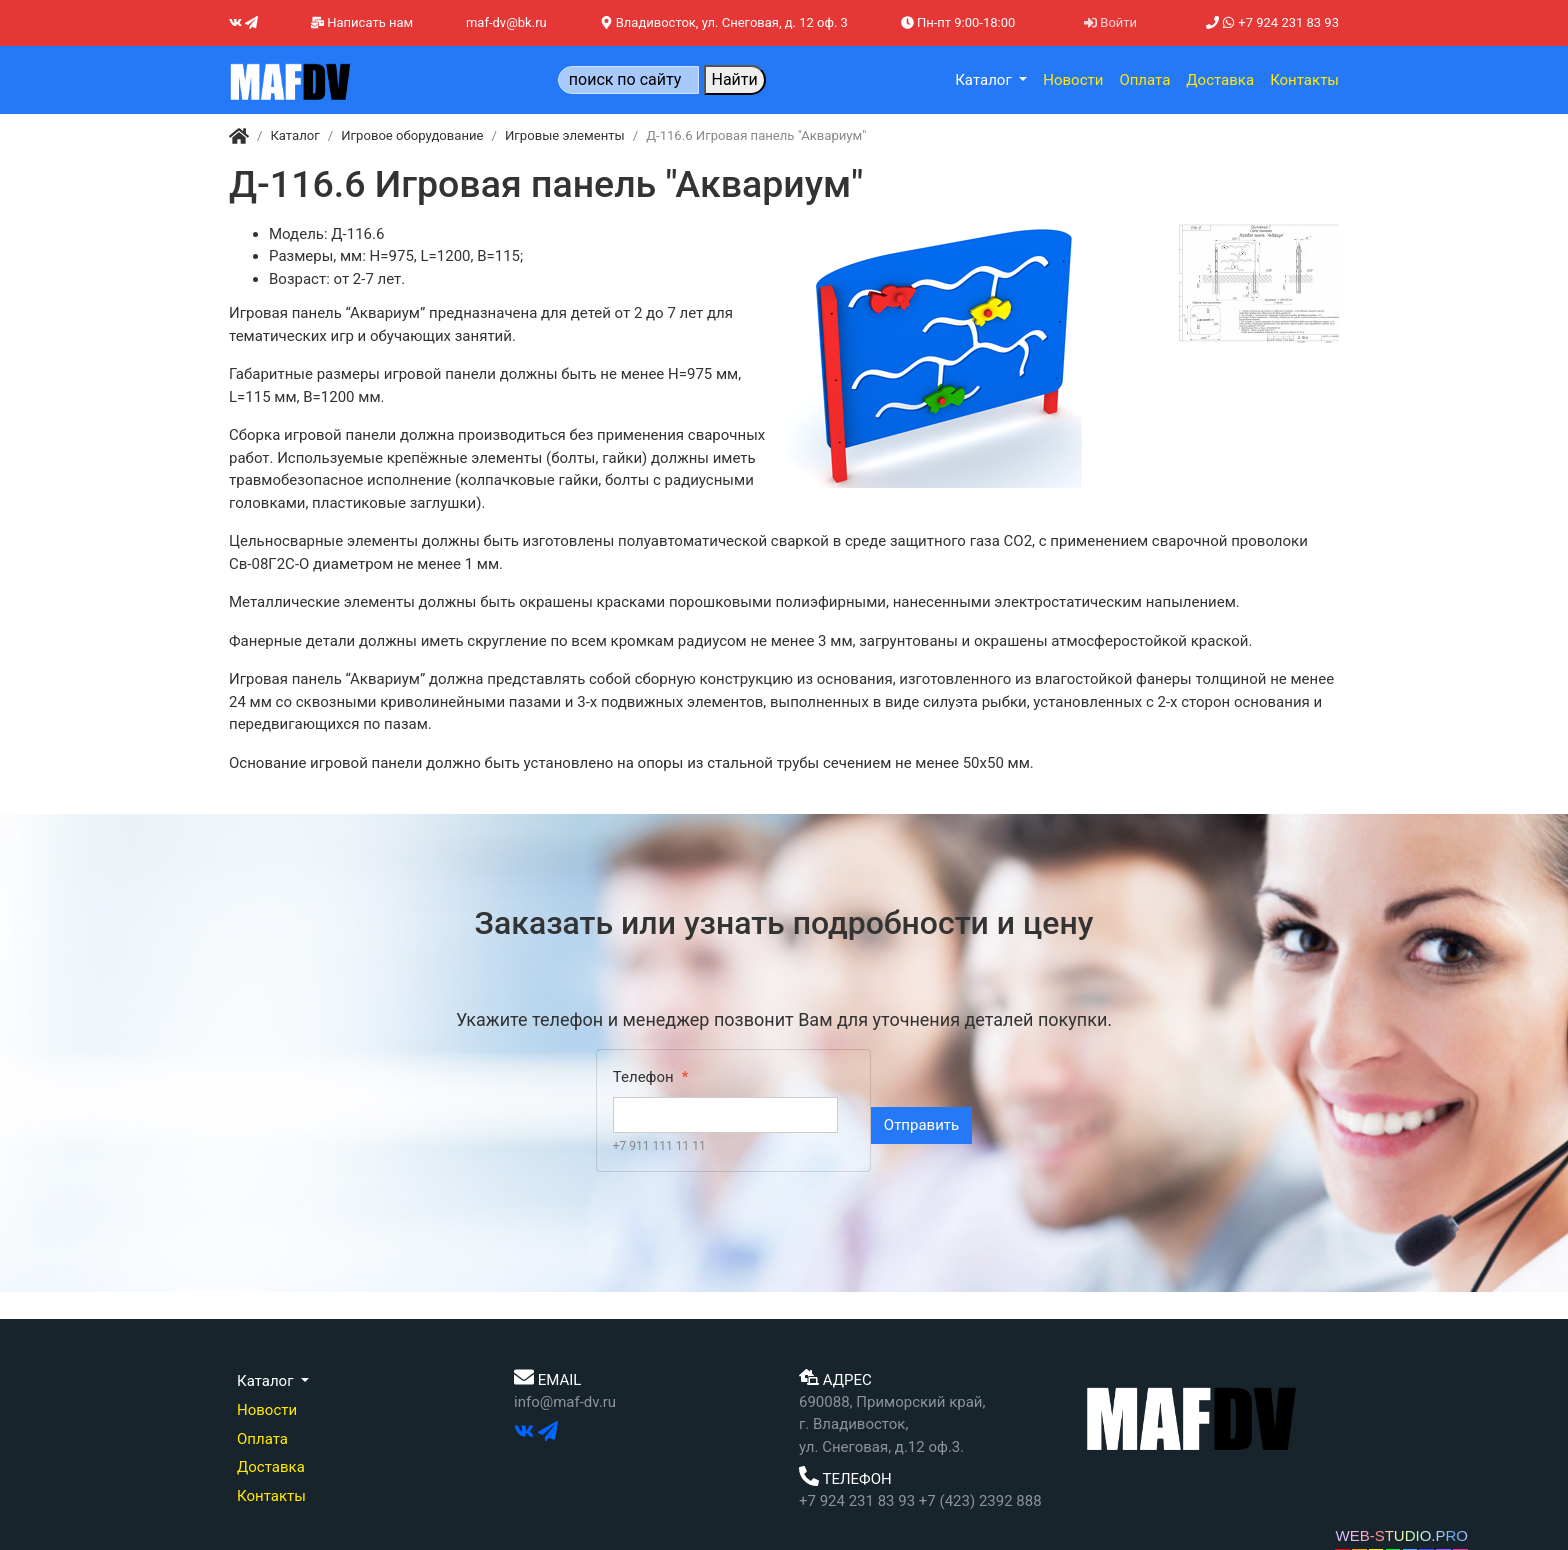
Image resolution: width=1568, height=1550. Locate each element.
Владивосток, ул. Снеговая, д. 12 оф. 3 (724, 22)
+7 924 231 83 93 (1272, 22)
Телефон (643, 1077)
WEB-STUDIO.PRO (1401, 1535)
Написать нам (362, 22)
